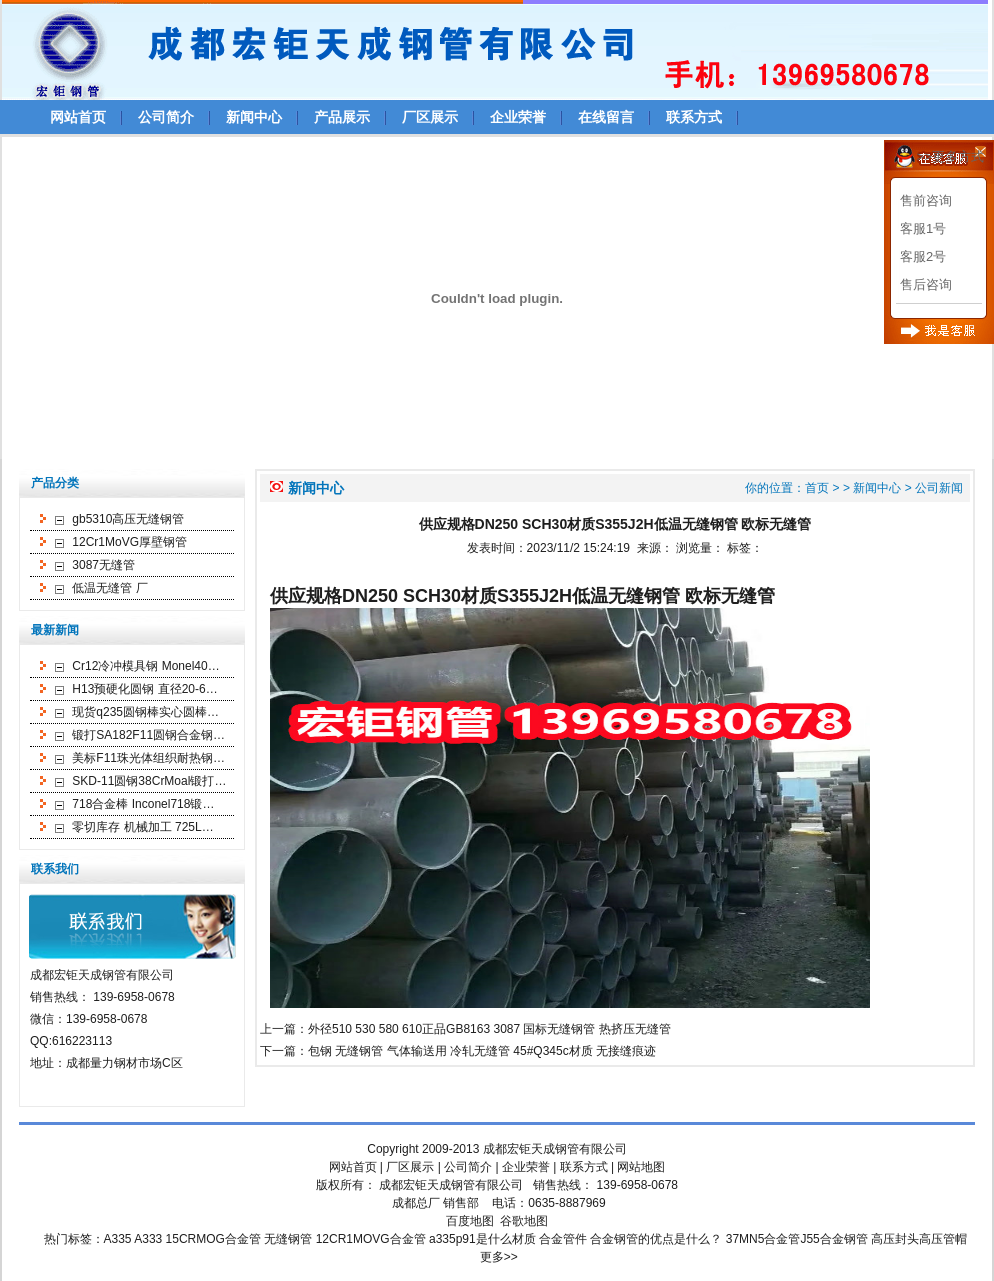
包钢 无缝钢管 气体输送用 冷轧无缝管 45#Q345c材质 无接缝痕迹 (482, 1051)
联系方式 (694, 117)
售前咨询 (926, 200)
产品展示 (342, 117)
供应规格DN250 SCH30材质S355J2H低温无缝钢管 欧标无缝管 (522, 596)
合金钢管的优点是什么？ (656, 1239)
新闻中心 (254, 117)
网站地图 (641, 1167)
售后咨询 (926, 284)
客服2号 (923, 256)
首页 (817, 488)
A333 (148, 1239)
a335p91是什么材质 (482, 1239)
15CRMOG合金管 (213, 1239)
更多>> (499, 1257)
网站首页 (78, 117)
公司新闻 (939, 488)
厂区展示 (430, 117)
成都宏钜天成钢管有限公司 (555, 1149)
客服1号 (923, 228)
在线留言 (606, 117)
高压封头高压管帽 (919, 1239)
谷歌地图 (524, 1221)
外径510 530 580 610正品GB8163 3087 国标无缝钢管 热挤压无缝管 (489, 1029)
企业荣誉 (518, 117)
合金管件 (563, 1239)
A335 (118, 1239)
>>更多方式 (950, 156)
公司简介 (166, 117)
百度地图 (470, 1221)
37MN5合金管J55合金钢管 (797, 1239)
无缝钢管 (288, 1239)
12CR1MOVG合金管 (371, 1239)
